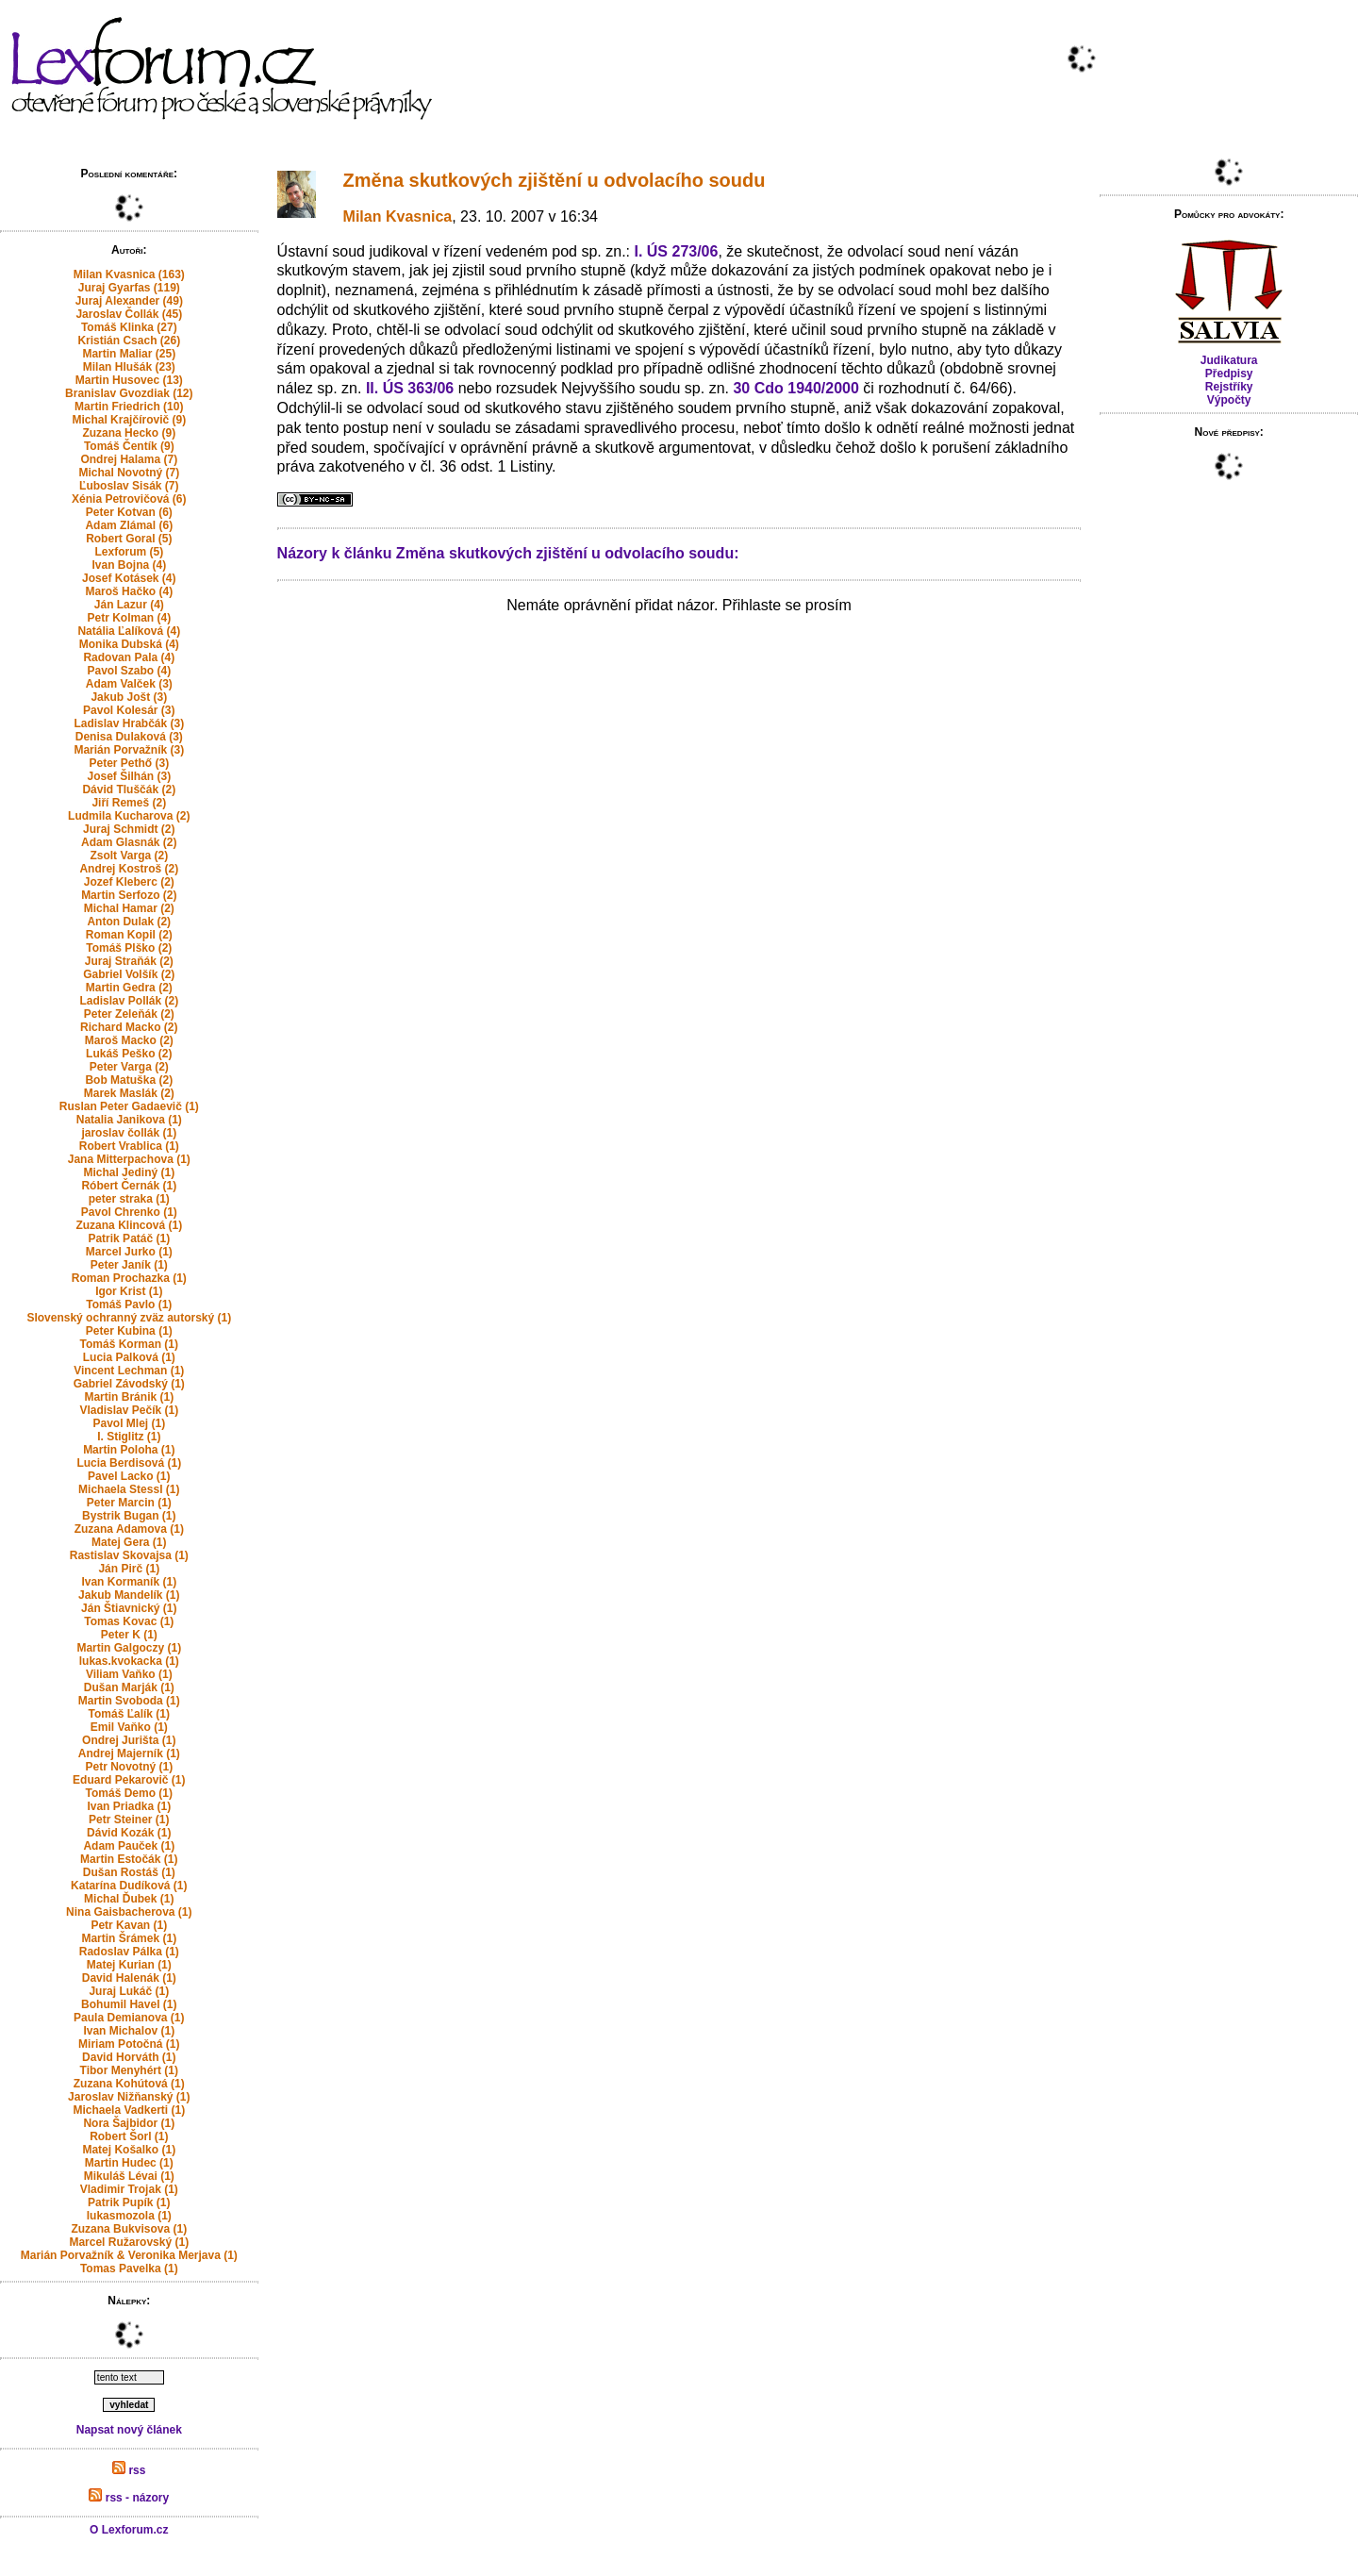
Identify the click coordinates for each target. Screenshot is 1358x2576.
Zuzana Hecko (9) (128, 433)
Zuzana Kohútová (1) (129, 2083)
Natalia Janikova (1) (129, 1119)
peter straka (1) (129, 1198)
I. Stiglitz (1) (128, 1436)
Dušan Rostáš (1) (129, 1872)
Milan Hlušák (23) (129, 367)
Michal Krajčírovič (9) (129, 419)
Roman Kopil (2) (129, 934)
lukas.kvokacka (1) (129, 1661)
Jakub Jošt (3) (129, 697)
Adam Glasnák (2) (128, 842)
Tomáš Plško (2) (129, 948)
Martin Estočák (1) (128, 1859)
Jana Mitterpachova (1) (129, 1159)
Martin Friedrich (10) (129, 406)
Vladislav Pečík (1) (128, 1410)
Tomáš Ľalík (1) (129, 1713)
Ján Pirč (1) (128, 1568)
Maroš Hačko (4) (129, 591)
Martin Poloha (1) (128, 1449)
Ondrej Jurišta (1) (128, 1740)
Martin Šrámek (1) (128, 1938)
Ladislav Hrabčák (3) (129, 723)
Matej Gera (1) (128, 1542)
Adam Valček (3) (129, 683)
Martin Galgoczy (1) (128, 1647)
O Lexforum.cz (129, 2529)
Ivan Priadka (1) (129, 1806)
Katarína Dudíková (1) (129, 1885)
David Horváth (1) (128, 2057)
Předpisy (1229, 373)
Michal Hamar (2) (129, 908)
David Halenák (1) (129, 1978)
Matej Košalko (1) (128, 2149)
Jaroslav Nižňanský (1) (129, 2096)
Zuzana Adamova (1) (129, 1529)
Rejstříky (1229, 386)
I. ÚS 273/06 (676, 251)
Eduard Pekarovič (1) (129, 1780)
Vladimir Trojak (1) (129, 2189)
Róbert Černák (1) (128, 1185)
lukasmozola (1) (129, 2215)
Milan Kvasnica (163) (129, 274)
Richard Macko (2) (128, 1027)
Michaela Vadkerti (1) (129, 2110)
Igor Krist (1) (128, 1291)
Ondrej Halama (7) (128, 459)
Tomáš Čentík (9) (129, 446)
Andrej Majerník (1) (129, 1753)
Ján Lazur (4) (129, 604)
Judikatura (1229, 360)
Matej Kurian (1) (129, 1964)
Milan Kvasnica (398, 216)
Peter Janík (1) (129, 1264)
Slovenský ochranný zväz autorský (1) (128, 1317)
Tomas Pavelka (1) (129, 2268)
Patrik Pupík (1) (129, 2202)
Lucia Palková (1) (129, 1357)
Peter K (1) (129, 1634)
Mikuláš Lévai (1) (129, 2176)
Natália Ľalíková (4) (128, 631)
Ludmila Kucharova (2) (129, 816)
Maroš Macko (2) (129, 1040)
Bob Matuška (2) (129, 1080)
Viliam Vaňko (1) (129, 1674)
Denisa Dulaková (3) (129, 736)
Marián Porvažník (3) (129, 749)
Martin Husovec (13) (129, 380)
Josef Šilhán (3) (129, 776)
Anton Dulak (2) (129, 921)
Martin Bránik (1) (129, 1397)
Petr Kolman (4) (129, 617)
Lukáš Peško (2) (129, 1053)
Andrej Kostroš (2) (128, 868)
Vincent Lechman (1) (129, 1370)
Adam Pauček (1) (128, 1846)
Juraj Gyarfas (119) (129, 287)
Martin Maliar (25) (128, 353)
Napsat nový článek (129, 2429)
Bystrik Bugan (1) (128, 1515)
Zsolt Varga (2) (129, 855)
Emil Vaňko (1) (129, 1727)
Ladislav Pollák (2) (128, 1000)
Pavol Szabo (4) (129, 670)
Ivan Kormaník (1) (128, 1581)
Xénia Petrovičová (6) (129, 499)
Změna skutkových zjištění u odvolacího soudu (554, 180)
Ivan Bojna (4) (128, 565)
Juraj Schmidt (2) (128, 829)
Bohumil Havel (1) (128, 2004)
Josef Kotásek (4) (128, 578)
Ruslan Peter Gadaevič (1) (129, 1106)
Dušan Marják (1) (129, 1687)
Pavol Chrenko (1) (129, 1212)
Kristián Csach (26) (128, 340)
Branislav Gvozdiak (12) (128, 393)
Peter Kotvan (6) (129, 512)
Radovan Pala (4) (128, 657)
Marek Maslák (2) (129, 1093)
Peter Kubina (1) (129, 1331)
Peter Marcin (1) (129, 1502)
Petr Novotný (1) (129, 1766)
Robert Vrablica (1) (129, 1146)
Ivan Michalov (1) (128, 2030)
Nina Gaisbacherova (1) (128, 1912)
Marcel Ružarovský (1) (129, 2242)
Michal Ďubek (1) (129, 1898)
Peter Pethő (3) (129, 763)
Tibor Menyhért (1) (129, 2070)
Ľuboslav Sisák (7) (128, 485)
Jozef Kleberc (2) (129, 882)
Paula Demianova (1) (129, 2017)
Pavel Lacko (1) (129, 1476)
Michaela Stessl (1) (128, 1489)
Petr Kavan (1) (129, 1925)
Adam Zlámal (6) (129, 525)
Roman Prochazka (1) (129, 1278)
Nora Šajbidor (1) (128, 2123)
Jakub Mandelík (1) (128, 1595)
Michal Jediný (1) (128, 1172)
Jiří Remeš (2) (128, 802)
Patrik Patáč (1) (129, 1238)
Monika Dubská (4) (129, 644)
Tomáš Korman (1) (129, 1344)
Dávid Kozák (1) (129, 1832)
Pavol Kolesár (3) (128, 710)
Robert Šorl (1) (129, 2136)
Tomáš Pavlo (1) (129, 1304)
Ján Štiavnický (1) (128, 1608)
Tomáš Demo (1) (129, 1793)
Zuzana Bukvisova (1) (129, 2228)
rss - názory (129, 2497)
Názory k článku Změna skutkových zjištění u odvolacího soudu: (508, 553)
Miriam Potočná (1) (128, 2044)
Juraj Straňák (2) (129, 961)
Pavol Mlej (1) (128, 1423)
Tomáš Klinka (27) (129, 327)
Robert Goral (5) (129, 538)
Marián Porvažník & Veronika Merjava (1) (129, 2255)
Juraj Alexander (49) (129, 300)
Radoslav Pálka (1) (129, 1951)
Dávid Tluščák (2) (128, 789)
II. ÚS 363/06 (410, 388)
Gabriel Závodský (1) (129, 1383)
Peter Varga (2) (129, 1066)
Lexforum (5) (128, 551)
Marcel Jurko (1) (129, 1251)
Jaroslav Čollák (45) (128, 314)
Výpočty (1229, 400)
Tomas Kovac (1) (129, 1621)
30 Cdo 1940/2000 (795, 388)
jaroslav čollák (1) (128, 1132)
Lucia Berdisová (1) (128, 1463)
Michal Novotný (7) (128, 472)
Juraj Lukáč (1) (129, 1991)
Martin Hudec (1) (129, 2162)
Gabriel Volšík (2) (128, 974)
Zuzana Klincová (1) (128, 1225)
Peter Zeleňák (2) (129, 1014)
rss (128, 2470)
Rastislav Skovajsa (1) (129, 1555)
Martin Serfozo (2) (128, 895)
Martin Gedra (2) (129, 987)
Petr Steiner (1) (129, 1819)
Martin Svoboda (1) (129, 1700)
